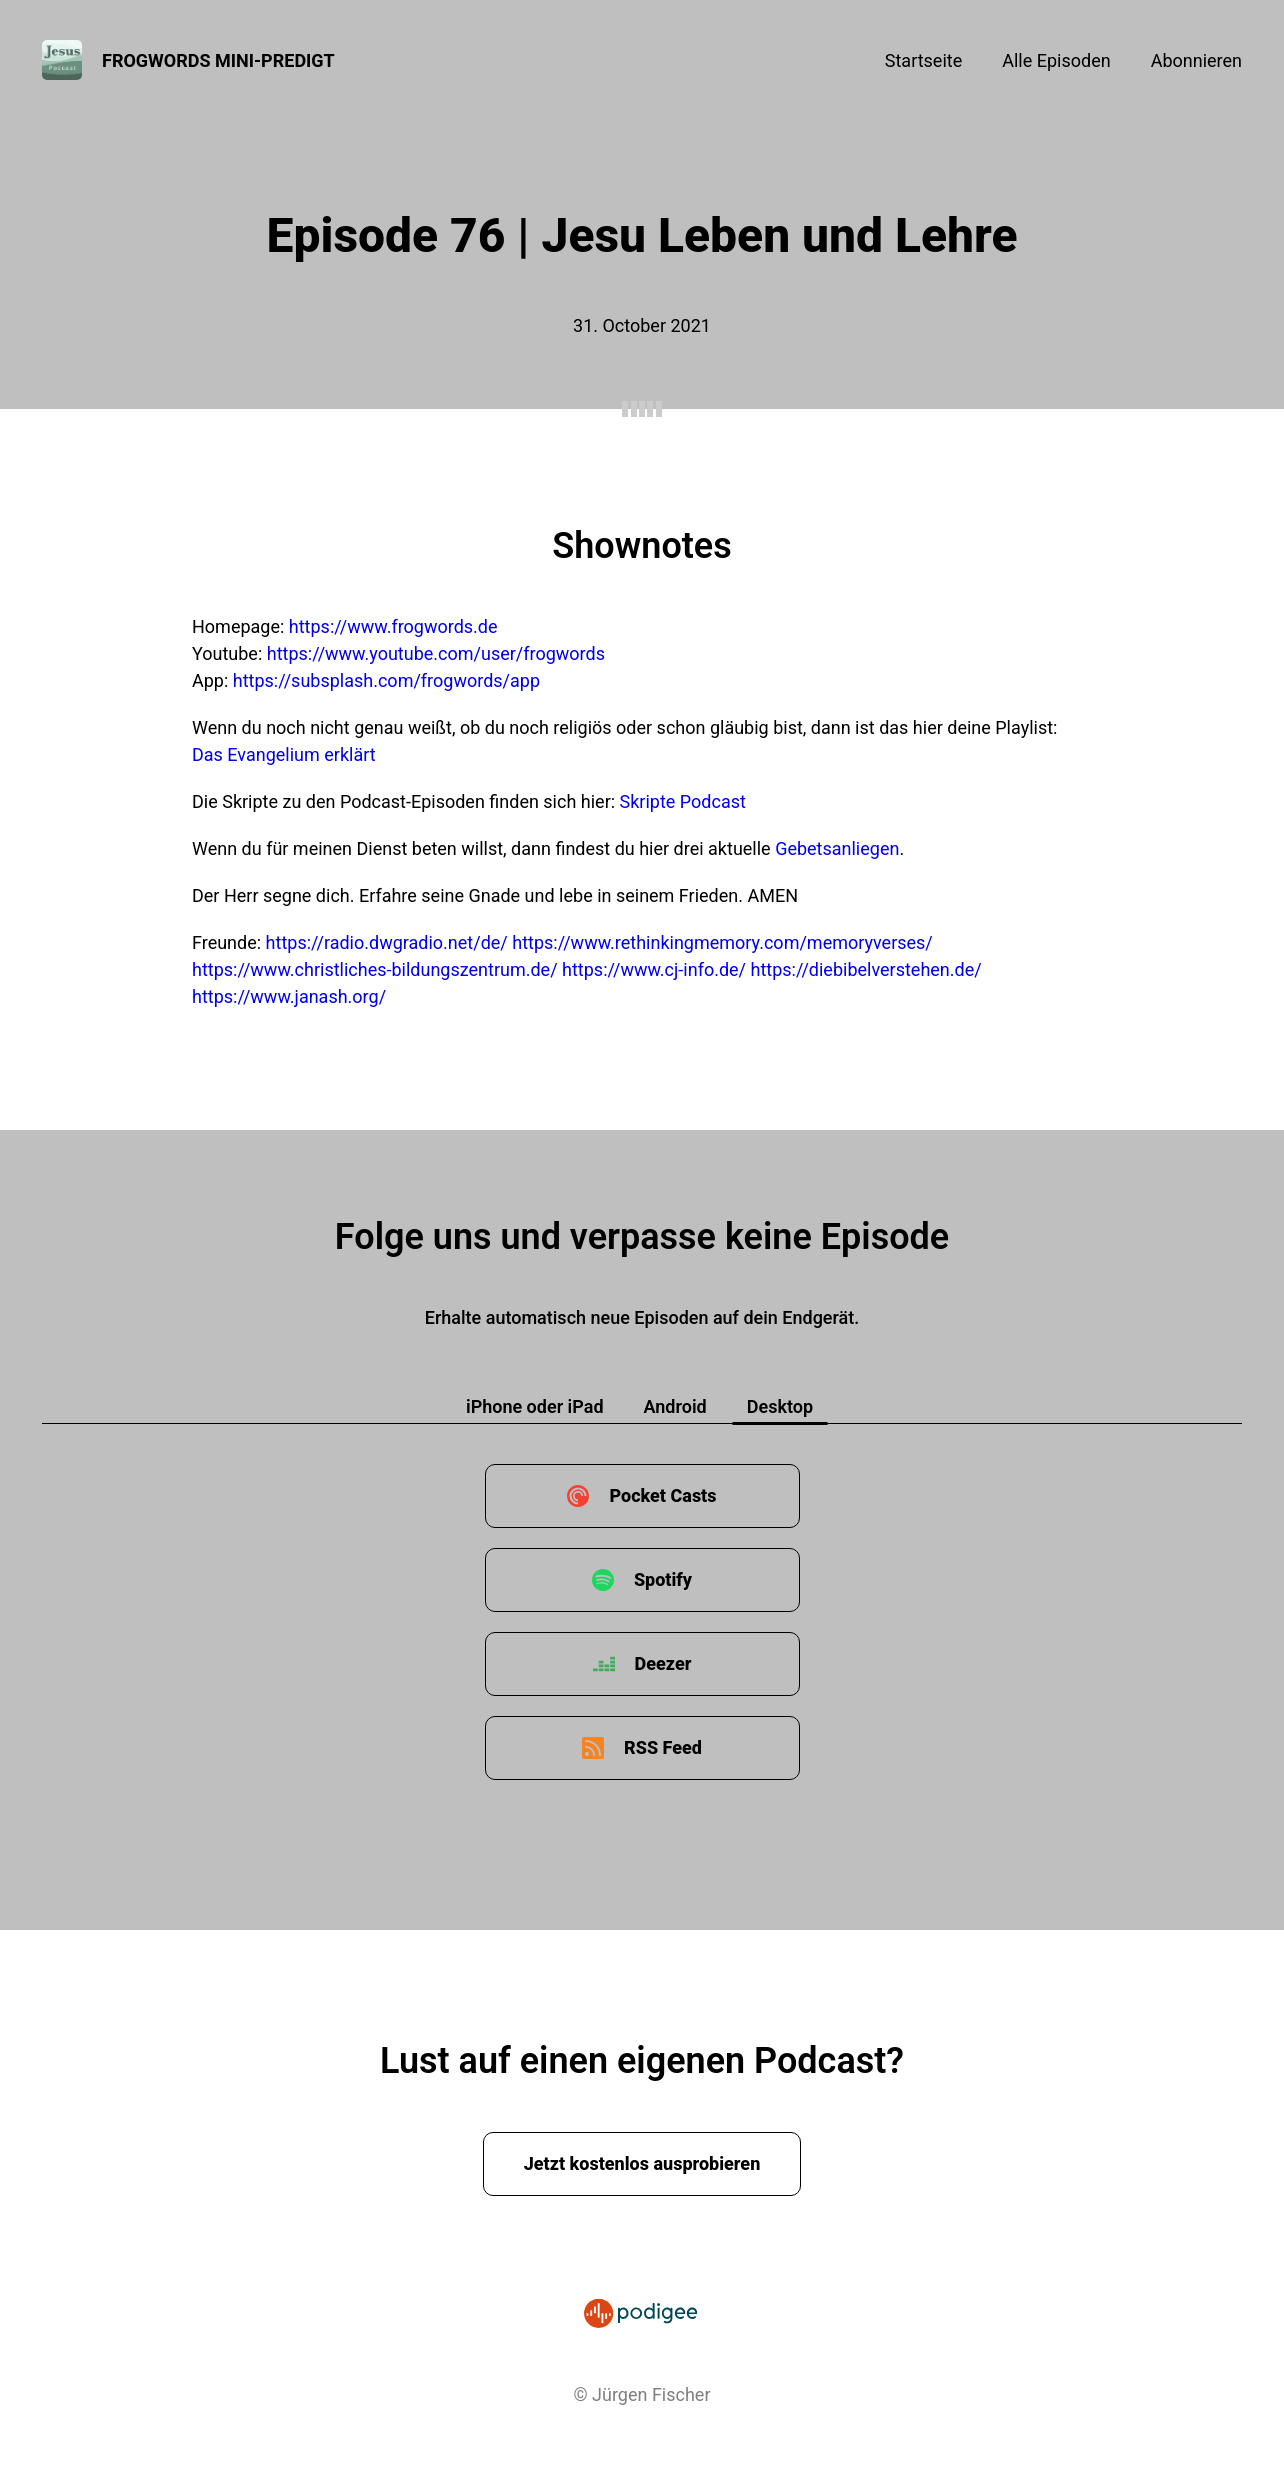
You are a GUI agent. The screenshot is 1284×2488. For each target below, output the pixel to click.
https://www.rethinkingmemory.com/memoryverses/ (722, 942)
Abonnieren (1196, 60)
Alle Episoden (1056, 60)
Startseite (923, 60)
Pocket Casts (662, 1495)
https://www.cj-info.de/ (654, 969)
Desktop (780, 1406)
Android (675, 1406)
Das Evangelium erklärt (284, 754)
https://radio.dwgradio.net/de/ (387, 942)
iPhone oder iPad (535, 1406)
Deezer (663, 1663)
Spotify (663, 1579)
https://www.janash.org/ (289, 996)
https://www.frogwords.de (393, 626)
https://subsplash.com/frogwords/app (386, 680)
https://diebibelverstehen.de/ (866, 969)
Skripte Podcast (683, 801)
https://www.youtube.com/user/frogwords (436, 653)
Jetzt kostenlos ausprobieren (642, 2163)
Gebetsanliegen (837, 848)
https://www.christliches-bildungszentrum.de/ (375, 969)
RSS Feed (663, 1747)
